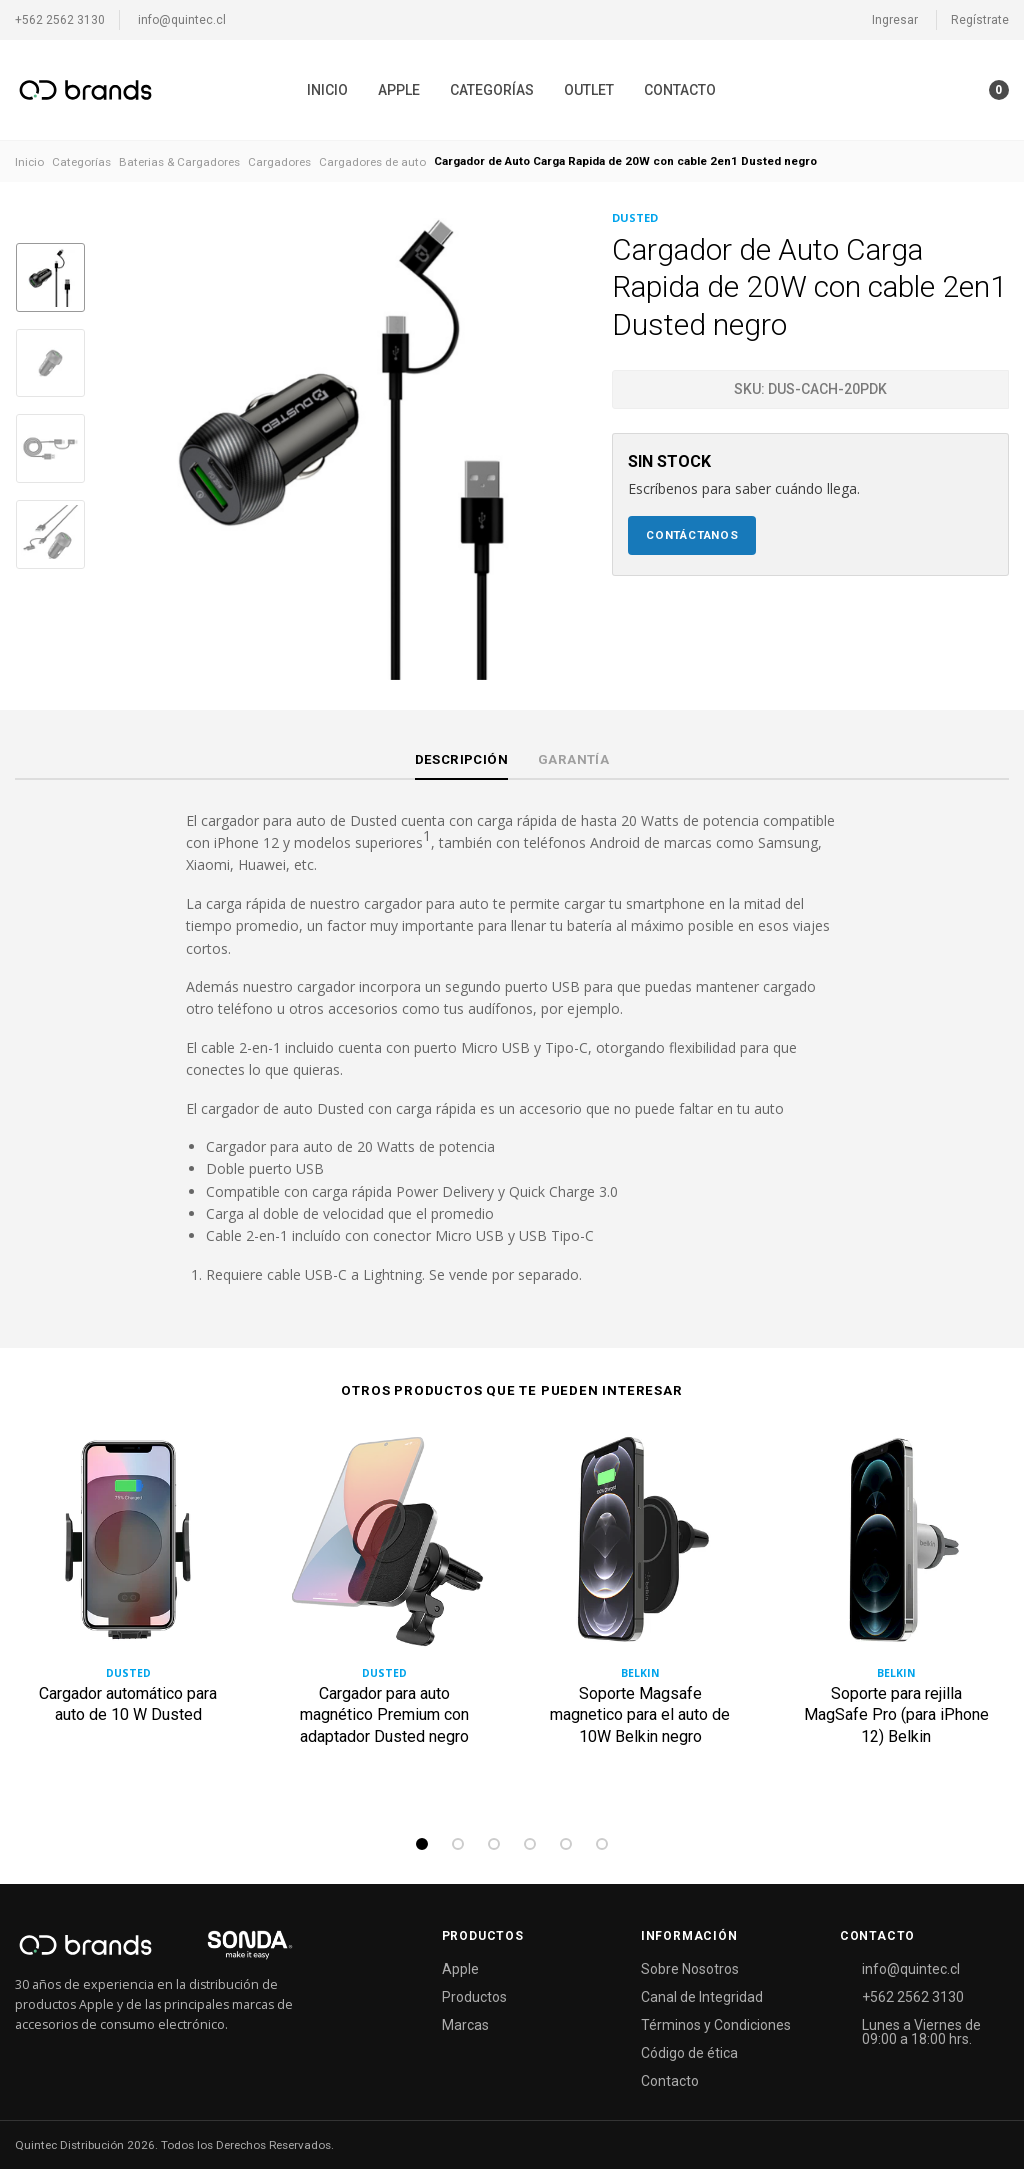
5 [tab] (566, 1844)
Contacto (680, 90)
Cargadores (279, 162)
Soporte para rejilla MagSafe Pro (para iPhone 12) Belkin (896, 1715)
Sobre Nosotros (690, 1969)
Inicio (327, 90)
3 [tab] (494, 1844)
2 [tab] (458, 1844)
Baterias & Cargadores (179, 162)
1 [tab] (422, 1844)
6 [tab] (602, 1844)
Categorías (492, 90)
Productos (474, 1997)
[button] (960, 90)
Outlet (589, 90)
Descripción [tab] (461, 759)
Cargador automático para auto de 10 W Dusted (128, 1704)
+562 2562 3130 (60, 20)
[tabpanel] (128, 1614)
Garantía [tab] (573, 759)
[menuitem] (327, 90)
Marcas (465, 2025)
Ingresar (895, 20)
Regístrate (980, 20)
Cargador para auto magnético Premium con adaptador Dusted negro (384, 1715)
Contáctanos (692, 535)
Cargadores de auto (372, 162)
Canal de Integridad (702, 1997)
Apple (399, 90)
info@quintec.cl (182, 20)
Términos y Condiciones (716, 2025)
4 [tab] (530, 1844)
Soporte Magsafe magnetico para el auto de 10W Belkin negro (640, 1715)
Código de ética (689, 2053)
